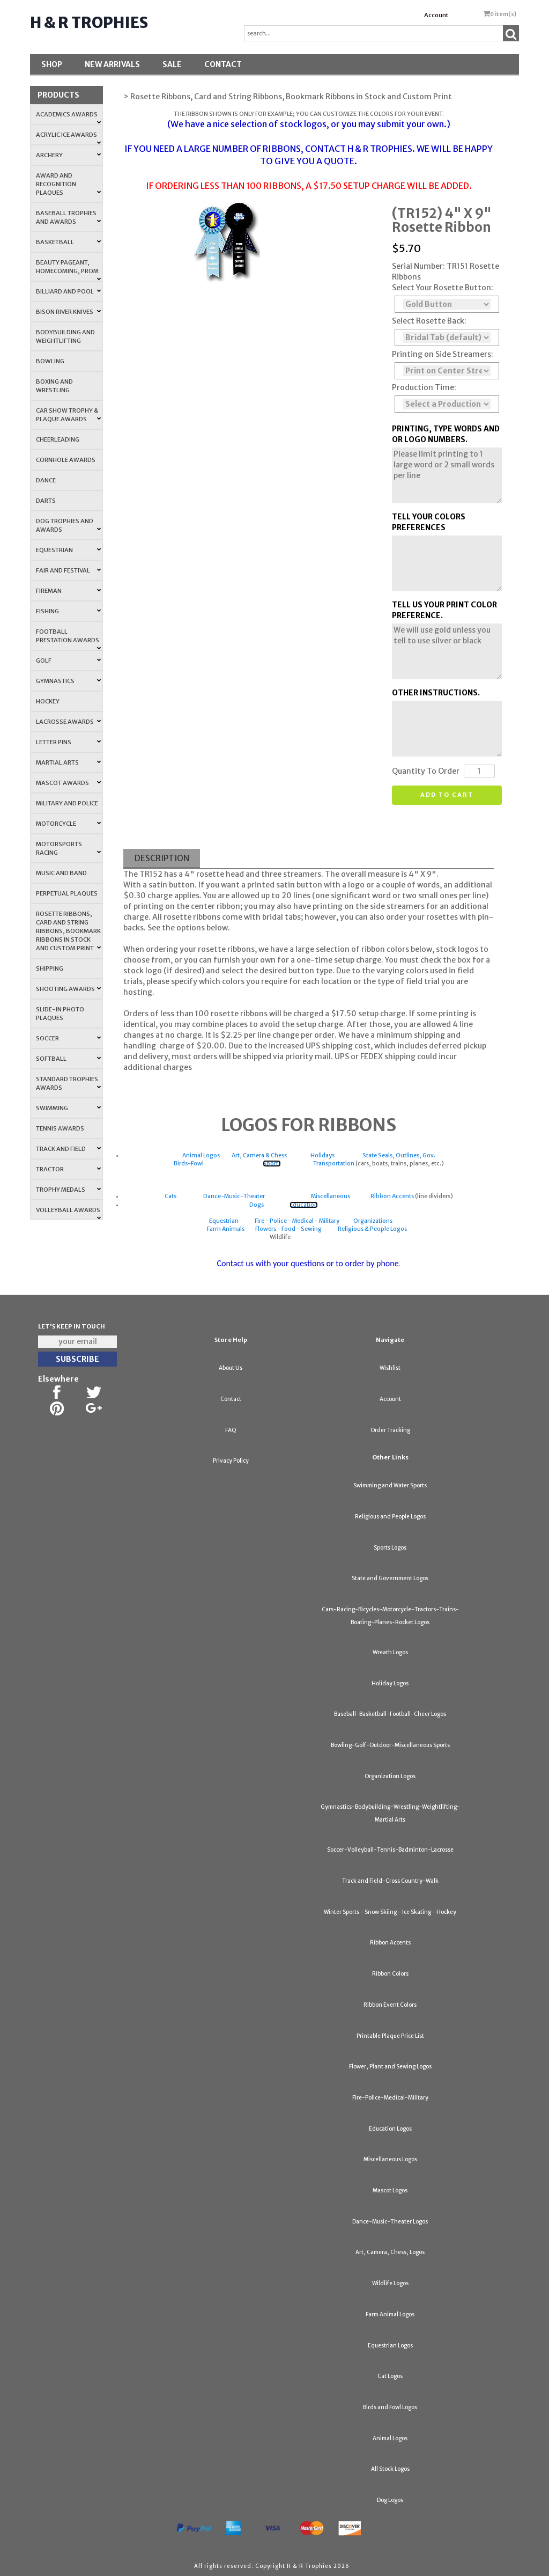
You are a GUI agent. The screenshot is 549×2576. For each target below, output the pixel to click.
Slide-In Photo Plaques (60, 1014)
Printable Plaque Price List (390, 2035)
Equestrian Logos (390, 2345)
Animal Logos (201, 1155)
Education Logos (390, 2128)
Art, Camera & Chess (259, 1155)
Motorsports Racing (68, 848)
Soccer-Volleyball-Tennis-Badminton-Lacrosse (390, 1849)
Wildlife (281, 1237)
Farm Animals (225, 1228)
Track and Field (68, 1149)
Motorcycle (68, 823)
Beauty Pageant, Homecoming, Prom (68, 270)
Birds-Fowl (189, 1163)
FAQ (230, 1430)
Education (304, 1204)
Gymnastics (68, 681)
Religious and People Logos (390, 1516)
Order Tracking (390, 1430)
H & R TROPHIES (379, 148)
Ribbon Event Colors (390, 2004)
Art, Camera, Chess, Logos (390, 2252)
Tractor (68, 1169)
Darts (46, 500)
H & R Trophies (89, 22)
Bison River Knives (68, 311)
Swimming (68, 1108)
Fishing (68, 611)
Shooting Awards (68, 989)
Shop (51, 64)
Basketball (68, 242)
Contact (223, 64)
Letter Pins (68, 742)
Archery (68, 155)
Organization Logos (390, 1776)
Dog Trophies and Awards (68, 525)
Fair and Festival (68, 570)
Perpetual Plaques (67, 893)
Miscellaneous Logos (390, 2159)
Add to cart (446, 794)
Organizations (372, 1220)
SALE (172, 64)
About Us (230, 1367)
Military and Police (67, 803)
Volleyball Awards (68, 1213)
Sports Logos (390, 1547)
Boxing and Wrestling (54, 386)
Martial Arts (68, 762)
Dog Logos (390, 2500)
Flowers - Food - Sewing (288, 1228)
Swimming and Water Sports (390, 1485)
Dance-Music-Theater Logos (390, 2221)
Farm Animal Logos (390, 2314)
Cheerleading (57, 439)
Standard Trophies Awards (68, 1083)
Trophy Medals (68, 1189)
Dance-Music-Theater (234, 1196)
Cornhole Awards (65, 460)
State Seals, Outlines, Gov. (398, 1155)
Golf (68, 660)
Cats (170, 1196)
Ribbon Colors (390, 1973)
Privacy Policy (231, 1460)
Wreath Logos (390, 1652)
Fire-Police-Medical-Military (390, 2097)
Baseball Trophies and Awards (68, 217)
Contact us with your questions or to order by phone (307, 1263)
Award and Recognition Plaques (68, 184)
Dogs (256, 1204)
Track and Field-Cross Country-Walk (390, 1880)
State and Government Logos (390, 1578)
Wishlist (390, 1367)
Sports (272, 1163)
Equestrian (68, 550)
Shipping (49, 968)
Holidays (322, 1155)
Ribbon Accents (392, 1196)
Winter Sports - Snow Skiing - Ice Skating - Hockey (390, 1912)
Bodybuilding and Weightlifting (65, 336)
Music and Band (61, 873)
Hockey (48, 701)
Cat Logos (390, 2376)
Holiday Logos (390, 1683)
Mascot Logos (390, 2190)
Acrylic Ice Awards (68, 138)
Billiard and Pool (68, 291)
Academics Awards (68, 117)
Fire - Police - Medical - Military (297, 1220)
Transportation (333, 1163)
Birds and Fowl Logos (390, 2407)
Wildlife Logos (390, 2283)
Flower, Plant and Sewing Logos (390, 2066)
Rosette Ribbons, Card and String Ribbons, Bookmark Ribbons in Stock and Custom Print (68, 931)
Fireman (68, 591)
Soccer (68, 1038)
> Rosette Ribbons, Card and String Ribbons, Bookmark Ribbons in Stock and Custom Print (287, 96)
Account (436, 15)
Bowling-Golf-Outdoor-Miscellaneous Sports (390, 1745)
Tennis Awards (60, 1128)
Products (58, 95)
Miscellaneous (330, 1196)
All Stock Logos (390, 2468)
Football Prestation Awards (68, 639)
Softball (68, 1058)
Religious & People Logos (372, 1228)
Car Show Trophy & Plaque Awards (68, 415)
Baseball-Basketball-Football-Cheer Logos (390, 1714)
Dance (46, 480)
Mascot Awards (68, 783)
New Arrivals (112, 64)
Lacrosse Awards (68, 721)
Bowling (50, 361)
